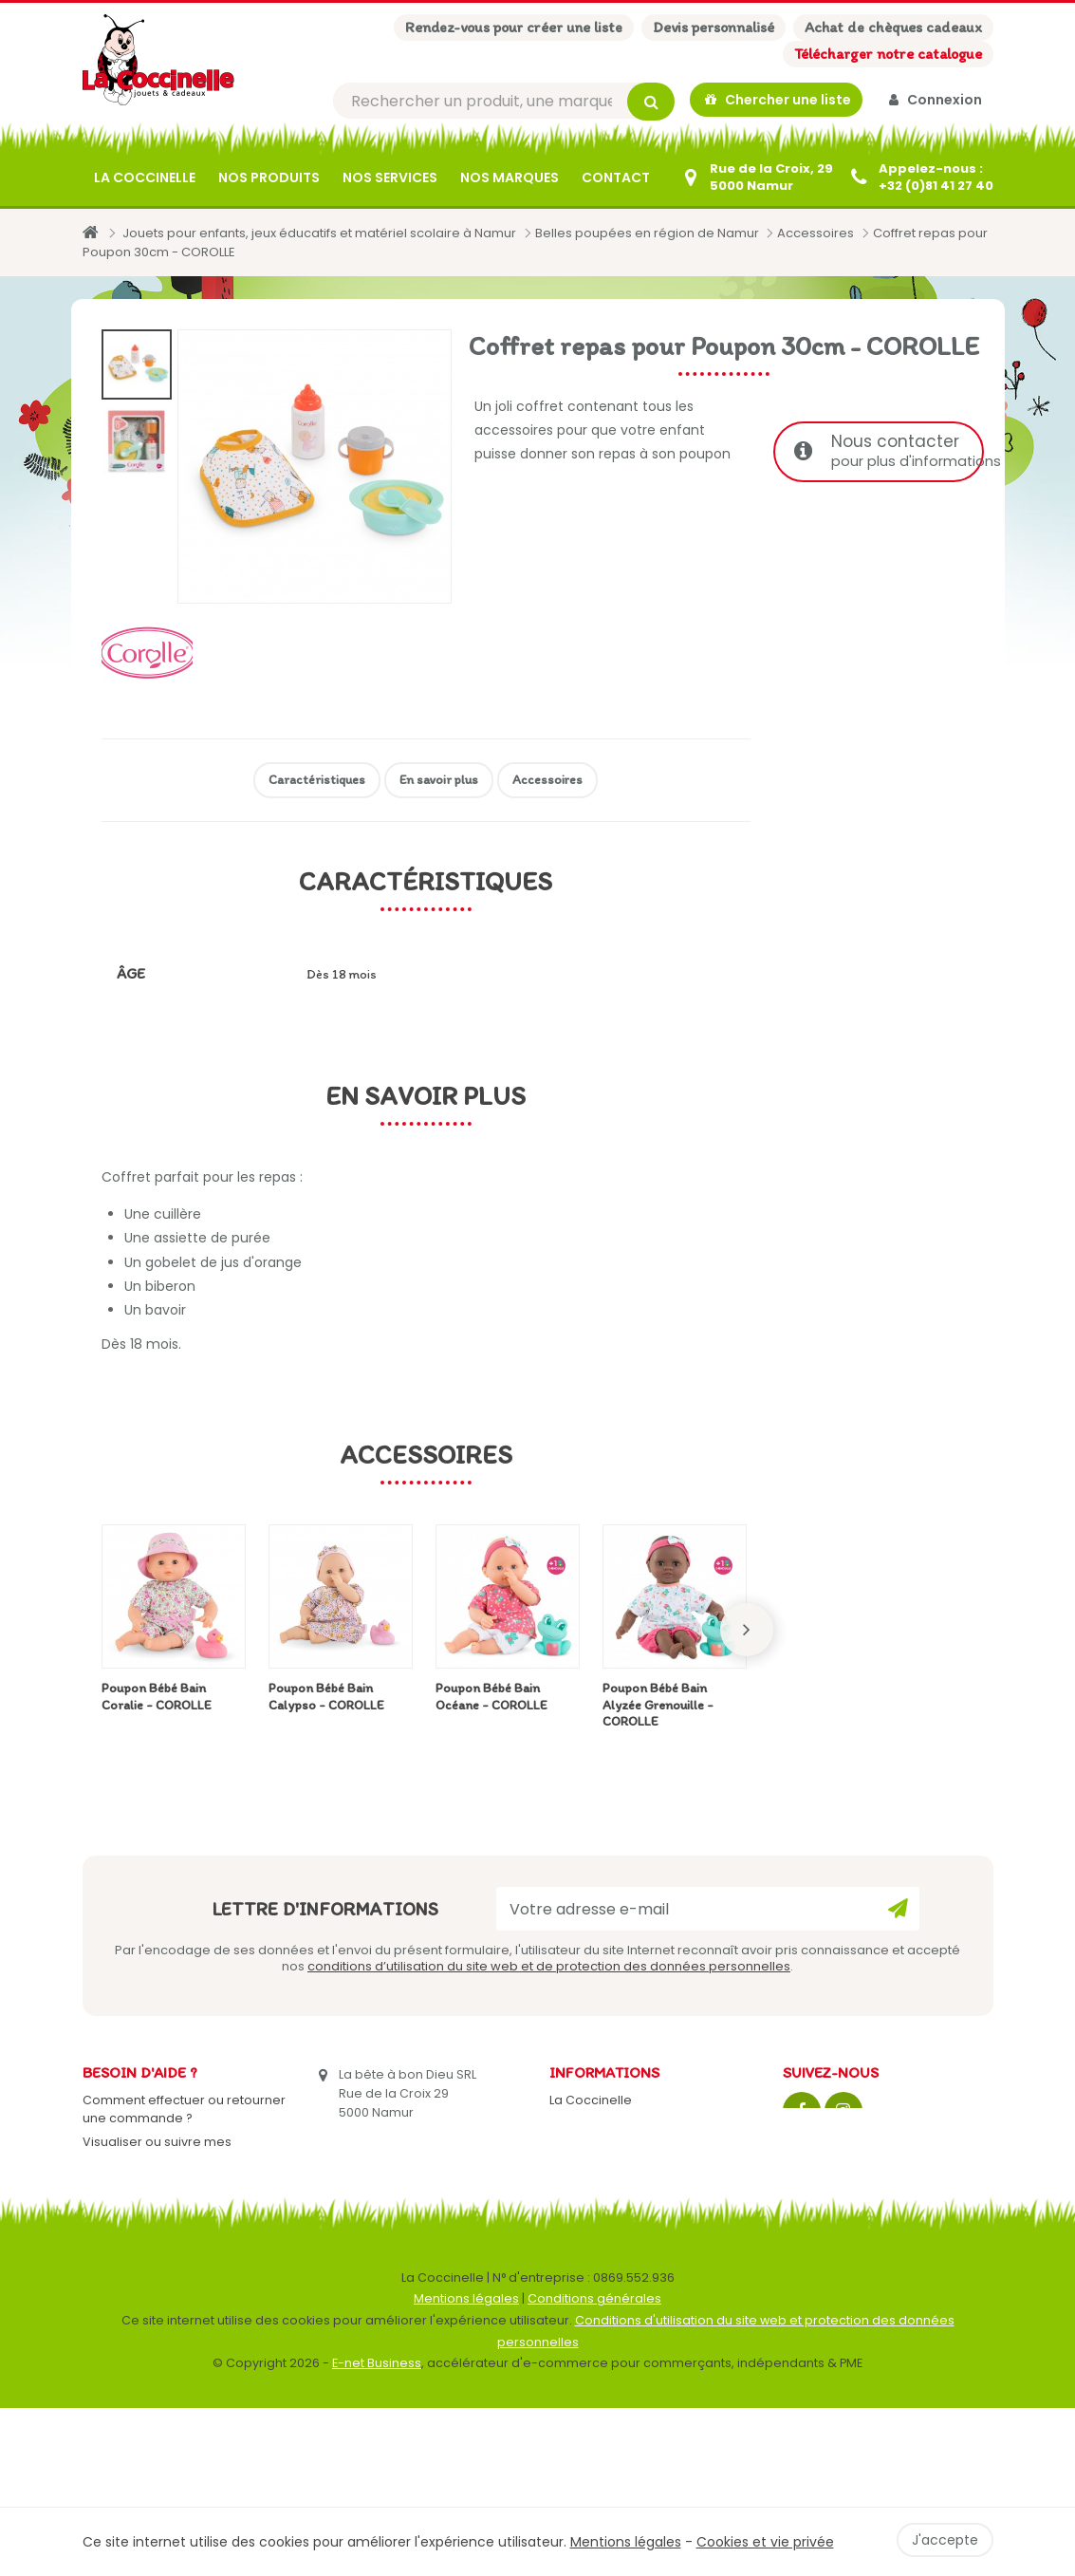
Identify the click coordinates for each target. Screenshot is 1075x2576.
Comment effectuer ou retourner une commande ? (184, 2111)
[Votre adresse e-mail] (707, 1910)
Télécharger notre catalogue (888, 54)
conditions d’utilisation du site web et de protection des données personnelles (548, 1968)
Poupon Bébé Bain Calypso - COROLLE (326, 1698)
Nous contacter (889, 453)
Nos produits (269, 179)
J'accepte (945, 2539)
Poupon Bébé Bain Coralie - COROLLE (157, 1698)
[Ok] (897, 1910)
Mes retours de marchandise (172, 2185)
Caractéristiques (317, 782)
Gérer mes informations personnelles (156, 2260)
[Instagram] (843, 2113)
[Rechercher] (504, 102)
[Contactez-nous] (756, 179)
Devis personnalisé (713, 27)
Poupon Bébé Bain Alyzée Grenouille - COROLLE (658, 1706)
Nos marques (509, 179)
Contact (616, 179)
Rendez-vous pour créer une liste (513, 27)
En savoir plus (438, 782)
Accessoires (547, 782)
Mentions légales (466, 2467)
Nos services (390, 179)
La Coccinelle (144, 179)
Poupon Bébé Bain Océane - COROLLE (491, 1698)
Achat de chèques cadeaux (893, 27)
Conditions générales (594, 2467)
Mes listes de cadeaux (151, 2293)
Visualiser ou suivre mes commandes (157, 2153)
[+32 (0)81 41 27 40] (920, 179)
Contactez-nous (599, 2126)
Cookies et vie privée (765, 2541)
